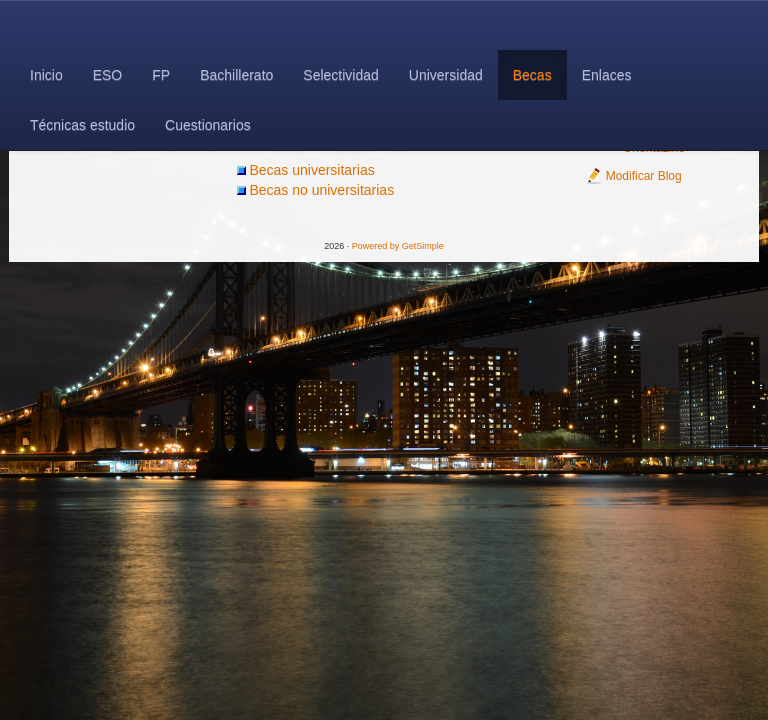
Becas (532, 75)
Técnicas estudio (82, 125)
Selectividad (341, 75)
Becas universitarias (311, 170)
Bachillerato (236, 75)
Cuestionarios (208, 125)
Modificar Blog (633, 176)
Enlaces (607, 75)
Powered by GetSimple (398, 246)
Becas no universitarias (321, 190)
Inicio (46, 75)
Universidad (446, 75)
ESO (108, 75)
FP (161, 75)
